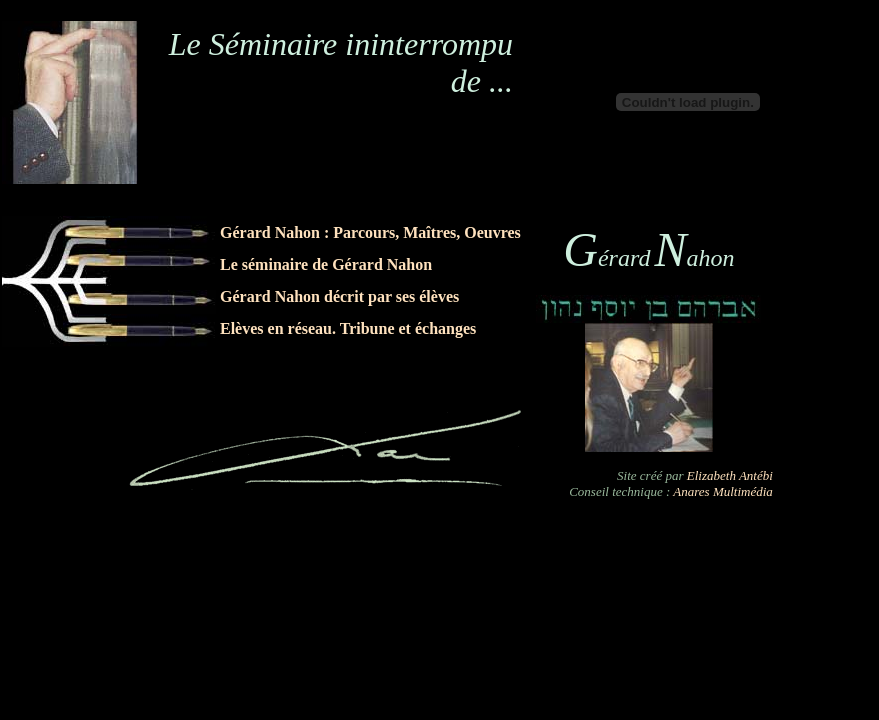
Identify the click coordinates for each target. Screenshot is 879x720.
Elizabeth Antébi (730, 475)
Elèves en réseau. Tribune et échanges (350, 328)
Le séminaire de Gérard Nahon (326, 264)
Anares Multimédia (723, 491)
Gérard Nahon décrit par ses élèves (339, 296)
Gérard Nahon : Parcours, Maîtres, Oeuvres (370, 232)
